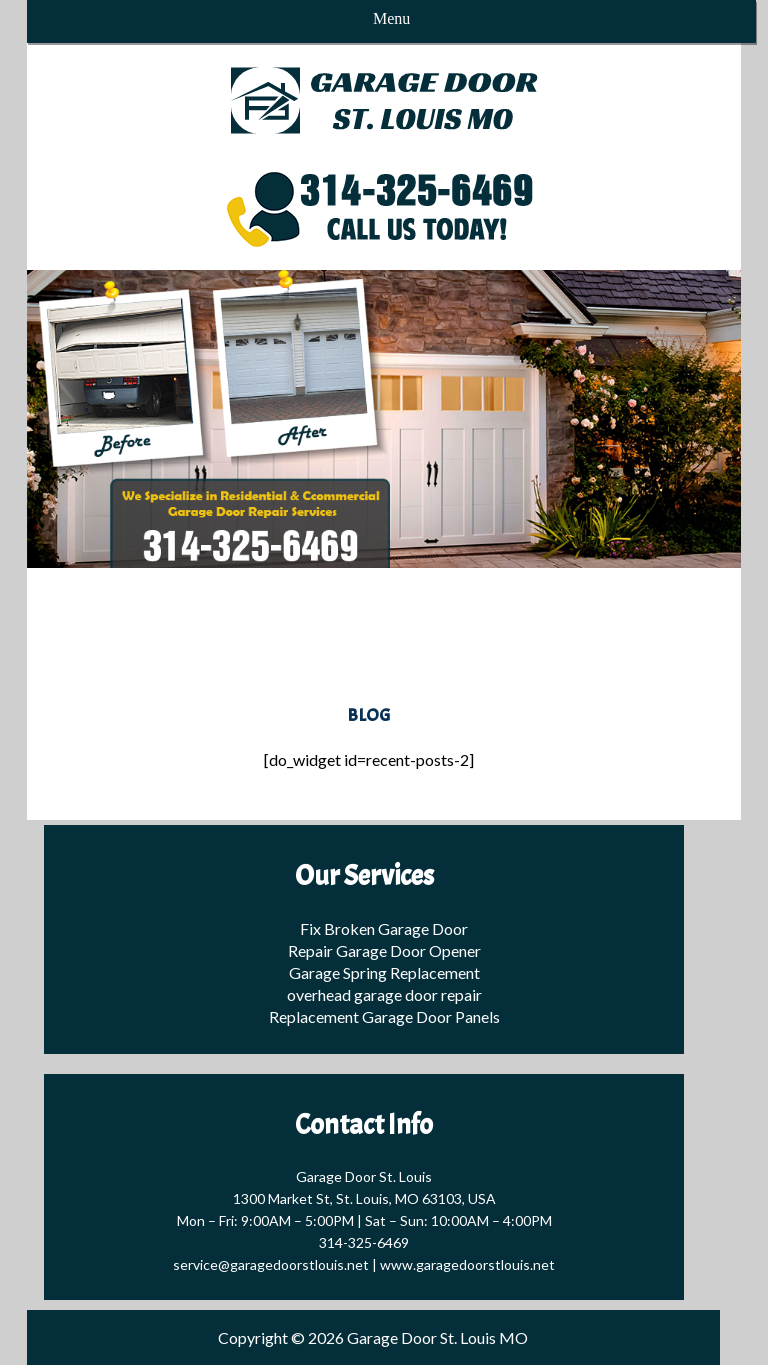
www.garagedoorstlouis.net (467, 1264)
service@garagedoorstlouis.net (271, 1264)
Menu (391, 18)
